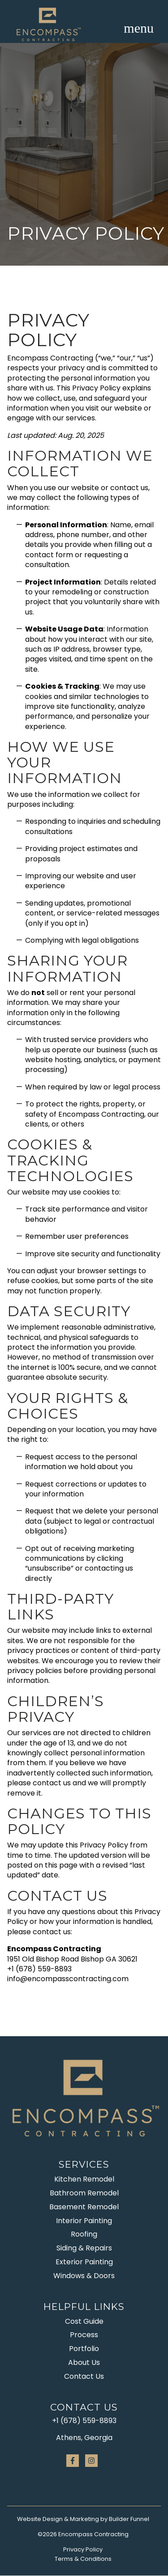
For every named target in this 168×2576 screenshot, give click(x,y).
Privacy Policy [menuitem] (83, 2549)
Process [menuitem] (84, 2335)
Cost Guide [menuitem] (84, 2321)
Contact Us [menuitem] (84, 2376)
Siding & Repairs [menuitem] (84, 2248)
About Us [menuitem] (84, 2362)
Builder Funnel (129, 2519)
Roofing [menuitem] (84, 2234)
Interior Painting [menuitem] (84, 2221)
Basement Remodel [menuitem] (84, 2207)
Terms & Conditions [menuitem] (83, 2559)
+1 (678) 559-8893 (84, 2420)
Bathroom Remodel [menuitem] (84, 2193)
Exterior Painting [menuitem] (84, 2262)
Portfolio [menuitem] (84, 2348)
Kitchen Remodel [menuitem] (84, 2179)
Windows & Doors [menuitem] (84, 2276)
